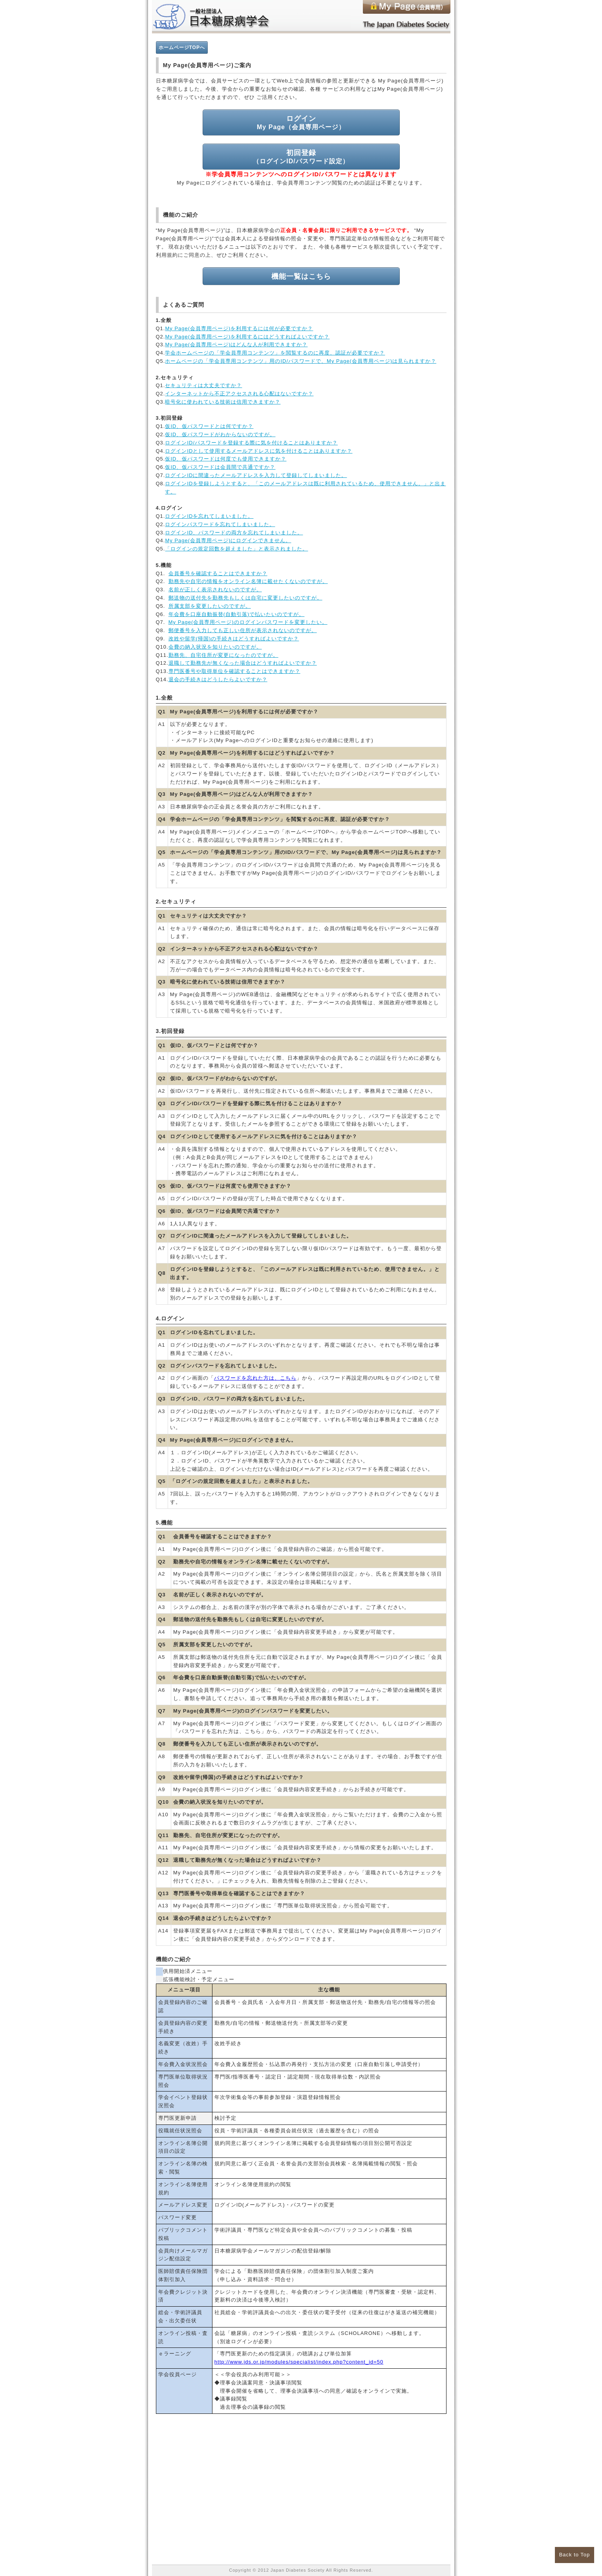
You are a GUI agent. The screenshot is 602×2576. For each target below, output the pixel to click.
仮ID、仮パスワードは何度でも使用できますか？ (225, 459)
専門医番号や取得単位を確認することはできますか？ (234, 671)
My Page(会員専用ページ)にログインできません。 (228, 540)
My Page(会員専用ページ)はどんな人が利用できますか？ (236, 344)
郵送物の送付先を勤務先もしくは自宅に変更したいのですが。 (245, 598)
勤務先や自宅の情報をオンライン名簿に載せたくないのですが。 (248, 581)
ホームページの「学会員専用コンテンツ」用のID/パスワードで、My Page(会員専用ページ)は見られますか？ (300, 361)
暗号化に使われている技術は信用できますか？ (222, 402)
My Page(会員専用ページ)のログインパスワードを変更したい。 (248, 622)
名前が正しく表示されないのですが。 (215, 589)
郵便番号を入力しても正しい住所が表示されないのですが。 (242, 630)
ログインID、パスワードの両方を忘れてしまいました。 (234, 533)
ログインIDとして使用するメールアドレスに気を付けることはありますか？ (258, 451)
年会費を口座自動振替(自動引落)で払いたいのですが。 (236, 614)
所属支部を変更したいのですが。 (209, 606)
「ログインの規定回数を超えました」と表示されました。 (236, 549)
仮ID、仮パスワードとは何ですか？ (209, 426)
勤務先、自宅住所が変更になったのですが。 (223, 655)
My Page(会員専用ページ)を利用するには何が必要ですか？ (239, 328)
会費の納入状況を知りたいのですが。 (215, 647)
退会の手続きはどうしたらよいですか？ (217, 679)
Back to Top (574, 2555)
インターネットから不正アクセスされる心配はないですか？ (239, 394)
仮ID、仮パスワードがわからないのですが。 (220, 434)
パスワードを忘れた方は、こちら (255, 1378)
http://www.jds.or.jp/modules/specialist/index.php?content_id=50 (298, 2362)
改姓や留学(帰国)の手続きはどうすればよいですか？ (233, 639)
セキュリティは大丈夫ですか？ (203, 385)
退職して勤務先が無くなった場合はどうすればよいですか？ (242, 663)
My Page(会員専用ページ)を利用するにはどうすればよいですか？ (247, 337)
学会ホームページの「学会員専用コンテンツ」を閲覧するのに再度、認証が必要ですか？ (275, 353)
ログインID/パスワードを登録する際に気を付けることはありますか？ (251, 443)
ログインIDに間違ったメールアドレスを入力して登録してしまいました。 (256, 475)
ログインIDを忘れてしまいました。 (209, 516)
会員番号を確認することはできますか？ (217, 573)
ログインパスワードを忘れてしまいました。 (220, 524)
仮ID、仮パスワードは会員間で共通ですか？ (220, 467)
